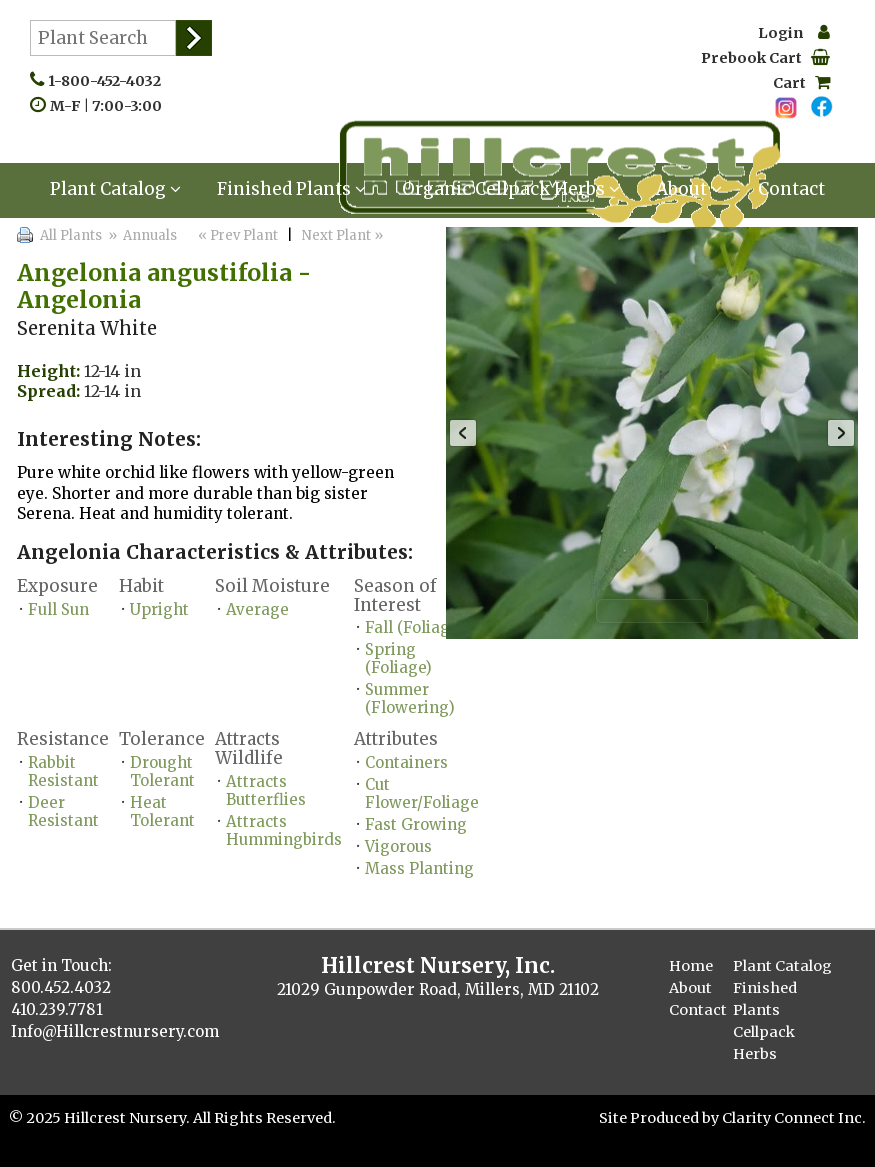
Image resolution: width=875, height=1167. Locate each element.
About (689, 189)
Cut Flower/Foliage (422, 793)
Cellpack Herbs (764, 1043)
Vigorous (398, 846)
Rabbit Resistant (63, 771)
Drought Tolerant (162, 771)
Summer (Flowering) (410, 698)
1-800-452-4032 (109, 81)
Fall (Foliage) (414, 627)
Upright (159, 609)
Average (257, 609)
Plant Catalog (115, 189)
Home (691, 966)
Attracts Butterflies (266, 790)
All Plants (71, 235)
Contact (791, 189)
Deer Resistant (63, 811)
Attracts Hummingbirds (284, 830)
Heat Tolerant (162, 811)
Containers (406, 762)
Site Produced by (660, 1118)
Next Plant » (344, 235)
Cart (801, 83)
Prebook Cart (765, 58)
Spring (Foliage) (398, 658)
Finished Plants (291, 189)
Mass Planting (419, 868)
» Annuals (141, 235)
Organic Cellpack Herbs (511, 189)
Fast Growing (416, 824)
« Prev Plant (236, 235)
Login (794, 33)
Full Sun (58, 609)
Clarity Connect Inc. (794, 1118)
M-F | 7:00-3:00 (110, 106)
